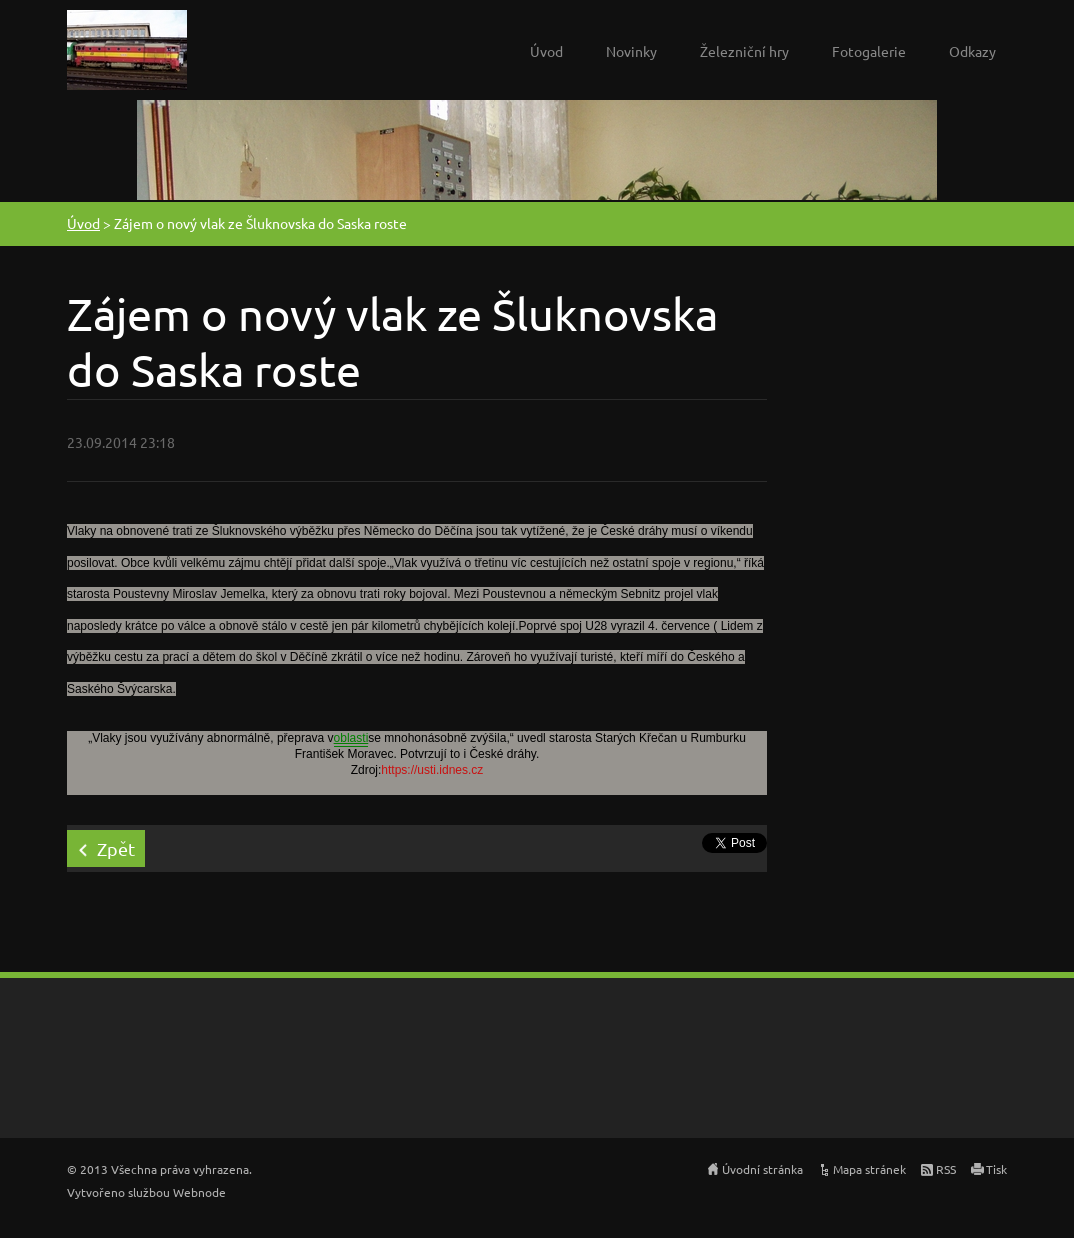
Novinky (631, 51)
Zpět (116, 848)
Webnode (199, 1192)
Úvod (546, 51)
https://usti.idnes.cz (432, 770)
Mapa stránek (869, 1169)
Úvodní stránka (762, 1169)
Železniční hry (744, 51)
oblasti (351, 738)
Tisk (996, 1169)
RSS (946, 1169)
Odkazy (972, 51)
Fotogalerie (869, 51)
